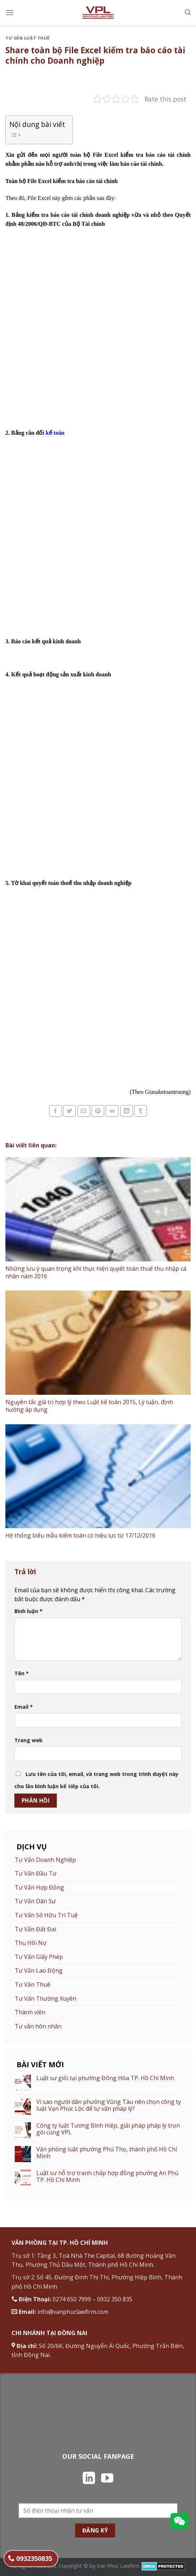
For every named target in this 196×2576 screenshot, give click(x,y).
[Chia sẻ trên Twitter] (69, 1111)
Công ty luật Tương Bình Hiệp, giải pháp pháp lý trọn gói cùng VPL (108, 2129)
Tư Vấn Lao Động (39, 1970)
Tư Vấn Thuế (32, 1984)
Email (23, 1706)
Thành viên (30, 2012)
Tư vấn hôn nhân (38, 2026)
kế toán (55, 433)
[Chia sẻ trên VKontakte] (112, 1111)
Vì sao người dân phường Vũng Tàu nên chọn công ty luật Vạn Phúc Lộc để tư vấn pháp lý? (108, 2105)
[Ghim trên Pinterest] (97, 1111)
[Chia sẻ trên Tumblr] (140, 1111)
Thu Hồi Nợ (30, 1943)
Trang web (28, 1740)
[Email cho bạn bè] (83, 1111)
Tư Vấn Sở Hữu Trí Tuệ (46, 1915)
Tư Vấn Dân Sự (35, 1901)
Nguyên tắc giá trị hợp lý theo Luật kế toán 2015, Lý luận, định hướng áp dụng (89, 1405)
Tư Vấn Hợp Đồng (39, 1887)
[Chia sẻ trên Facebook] (55, 1111)
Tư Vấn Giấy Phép (39, 1957)
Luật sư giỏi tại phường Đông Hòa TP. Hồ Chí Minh (105, 2078)
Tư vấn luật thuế (27, 38)
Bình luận (28, 1611)
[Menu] (9, 12)
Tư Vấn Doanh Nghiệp (45, 1860)
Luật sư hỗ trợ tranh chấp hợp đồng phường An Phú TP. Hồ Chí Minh (107, 2176)
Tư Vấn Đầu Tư (35, 1873)
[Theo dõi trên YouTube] (107, 2479)
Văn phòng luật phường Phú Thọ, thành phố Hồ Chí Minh (106, 2153)
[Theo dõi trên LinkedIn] (89, 2479)
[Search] (188, 12)
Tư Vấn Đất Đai (35, 1929)
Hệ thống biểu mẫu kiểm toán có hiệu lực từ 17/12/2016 (80, 1535)
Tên (21, 1673)
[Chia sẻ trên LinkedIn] (126, 1111)
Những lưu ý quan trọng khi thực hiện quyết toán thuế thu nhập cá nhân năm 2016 (95, 1272)
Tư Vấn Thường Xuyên (45, 1998)
